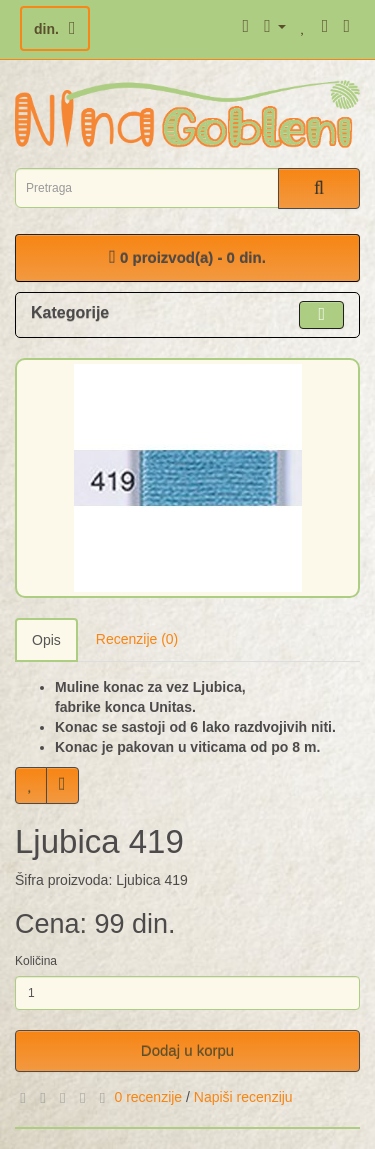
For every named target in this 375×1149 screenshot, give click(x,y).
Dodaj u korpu (187, 1050)
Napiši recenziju (243, 1097)
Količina (36, 961)
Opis (46, 640)
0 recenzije (148, 1097)
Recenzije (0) (137, 639)
